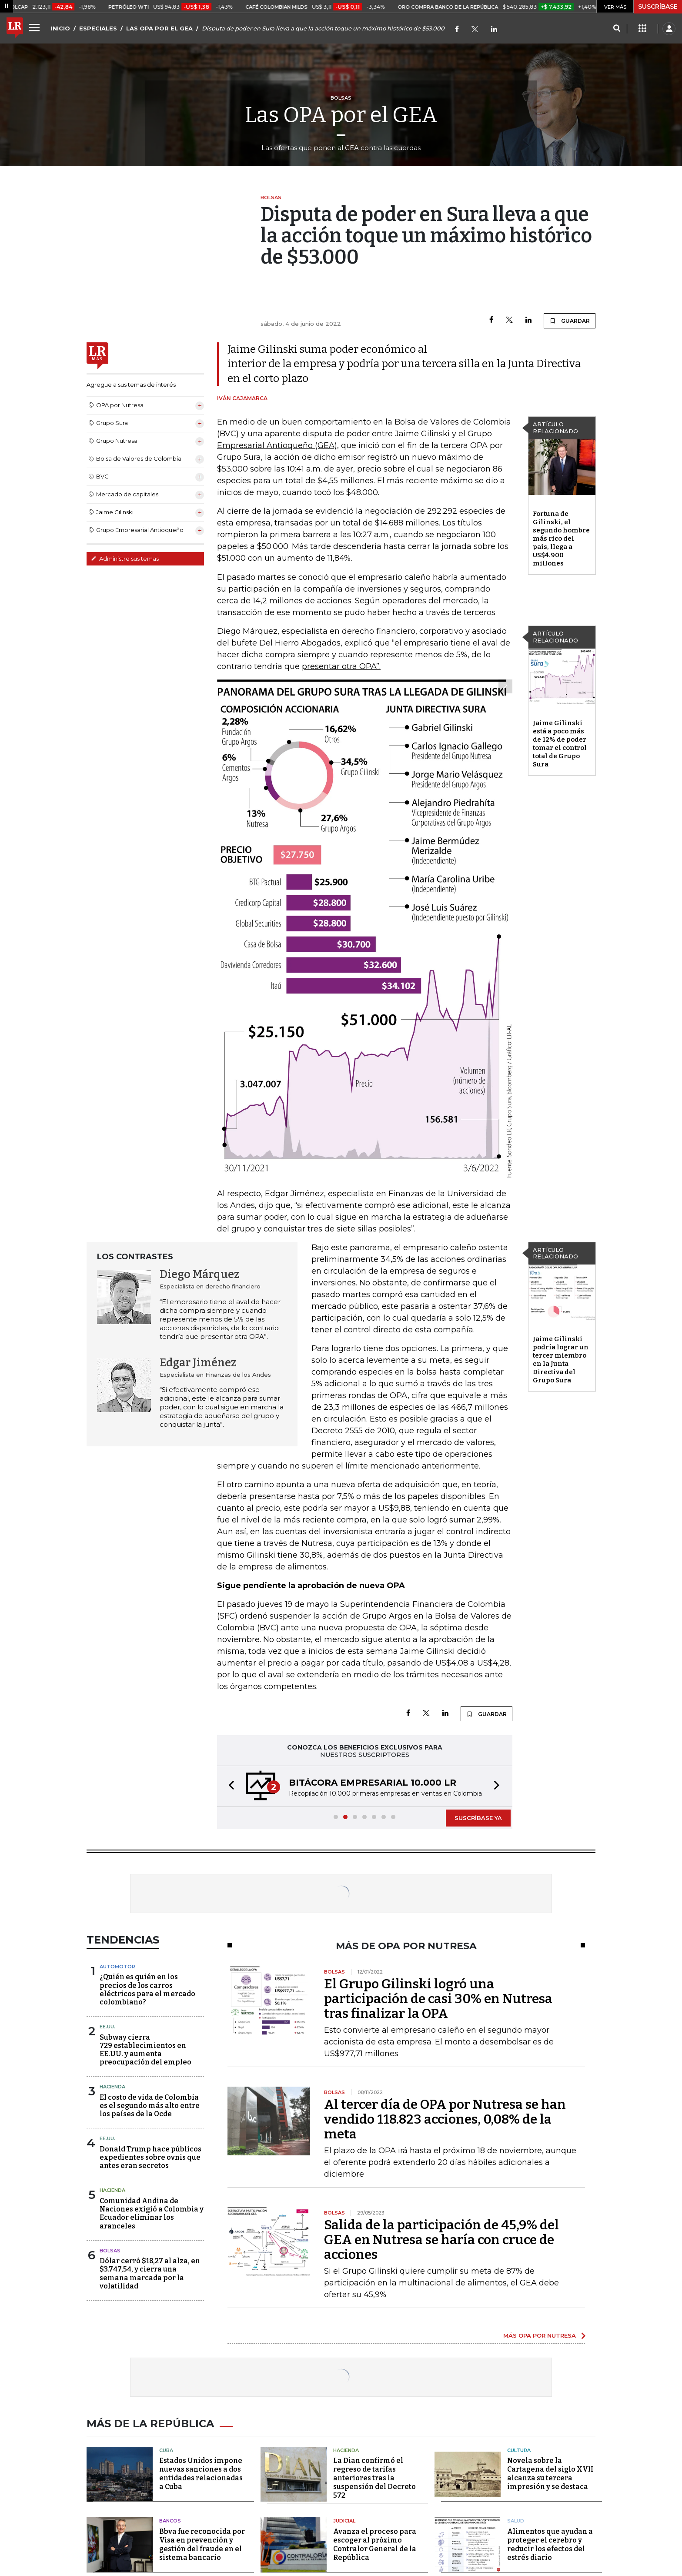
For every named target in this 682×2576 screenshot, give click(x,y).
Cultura (519, 2450)
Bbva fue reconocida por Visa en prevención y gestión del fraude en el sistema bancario (202, 2544)
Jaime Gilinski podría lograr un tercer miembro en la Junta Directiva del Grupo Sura (560, 1359)
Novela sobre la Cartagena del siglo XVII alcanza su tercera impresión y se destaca (550, 2473)
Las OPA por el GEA (341, 115)
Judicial (344, 2521)
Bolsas (110, 2251)
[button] (229, 1786)
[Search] (616, 28)
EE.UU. (107, 2027)
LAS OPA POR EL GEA (159, 28)
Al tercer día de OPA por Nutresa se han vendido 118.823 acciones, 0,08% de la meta (445, 2119)
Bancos (170, 2521)
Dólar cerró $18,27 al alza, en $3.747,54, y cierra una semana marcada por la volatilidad (150, 2273)
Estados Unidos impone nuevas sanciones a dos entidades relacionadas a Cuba (201, 2473)
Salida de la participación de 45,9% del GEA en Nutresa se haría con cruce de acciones (441, 2239)
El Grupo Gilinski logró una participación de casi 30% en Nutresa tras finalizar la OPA (438, 1998)
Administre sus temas (125, 558)
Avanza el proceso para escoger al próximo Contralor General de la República (374, 2544)
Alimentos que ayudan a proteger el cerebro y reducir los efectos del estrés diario (550, 2544)
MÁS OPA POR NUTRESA (539, 2335)
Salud (515, 2521)
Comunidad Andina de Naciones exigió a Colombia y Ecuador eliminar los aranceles (152, 2213)
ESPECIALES (98, 28)
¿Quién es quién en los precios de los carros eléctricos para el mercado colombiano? (147, 1989)
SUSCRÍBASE (658, 6)
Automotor (117, 1967)
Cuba (166, 2450)
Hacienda (112, 2087)
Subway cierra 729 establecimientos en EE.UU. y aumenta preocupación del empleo (145, 2050)
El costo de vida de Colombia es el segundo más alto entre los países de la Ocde (150, 2105)
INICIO (60, 28)
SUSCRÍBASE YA (478, 1817)
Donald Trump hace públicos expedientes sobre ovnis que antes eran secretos (150, 2157)
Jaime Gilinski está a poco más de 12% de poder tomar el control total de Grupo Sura (560, 743)
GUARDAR (569, 320)
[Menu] (35, 27)
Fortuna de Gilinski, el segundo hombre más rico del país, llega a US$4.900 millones (561, 538)
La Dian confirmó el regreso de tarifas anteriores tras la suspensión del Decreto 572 (374, 2477)
